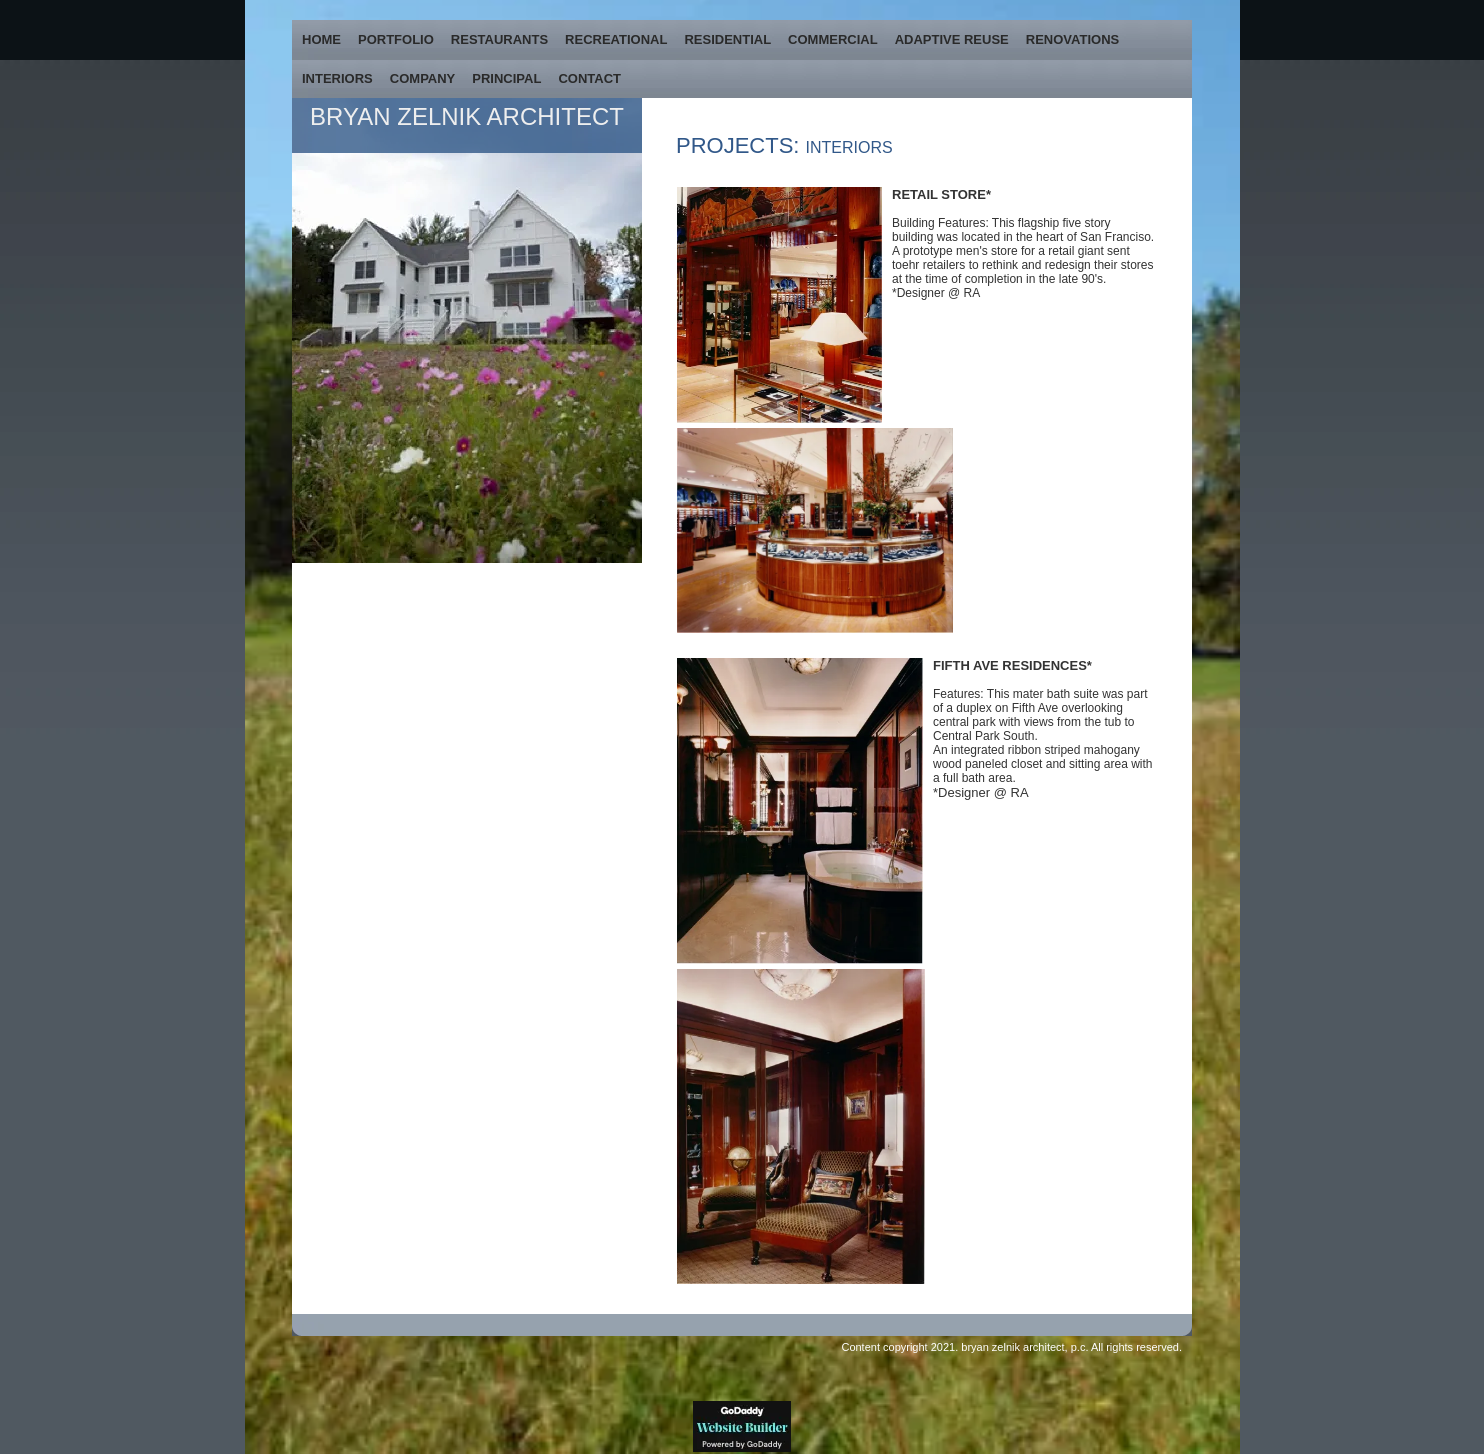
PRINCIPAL (506, 78)
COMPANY (422, 78)
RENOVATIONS (1072, 39)
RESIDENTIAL (727, 39)
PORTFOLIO (396, 39)
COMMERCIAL (833, 39)
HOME (321, 39)
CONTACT (589, 78)
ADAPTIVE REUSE (952, 39)
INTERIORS (337, 78)
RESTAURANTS (499, 39)
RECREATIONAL (616, 39)
